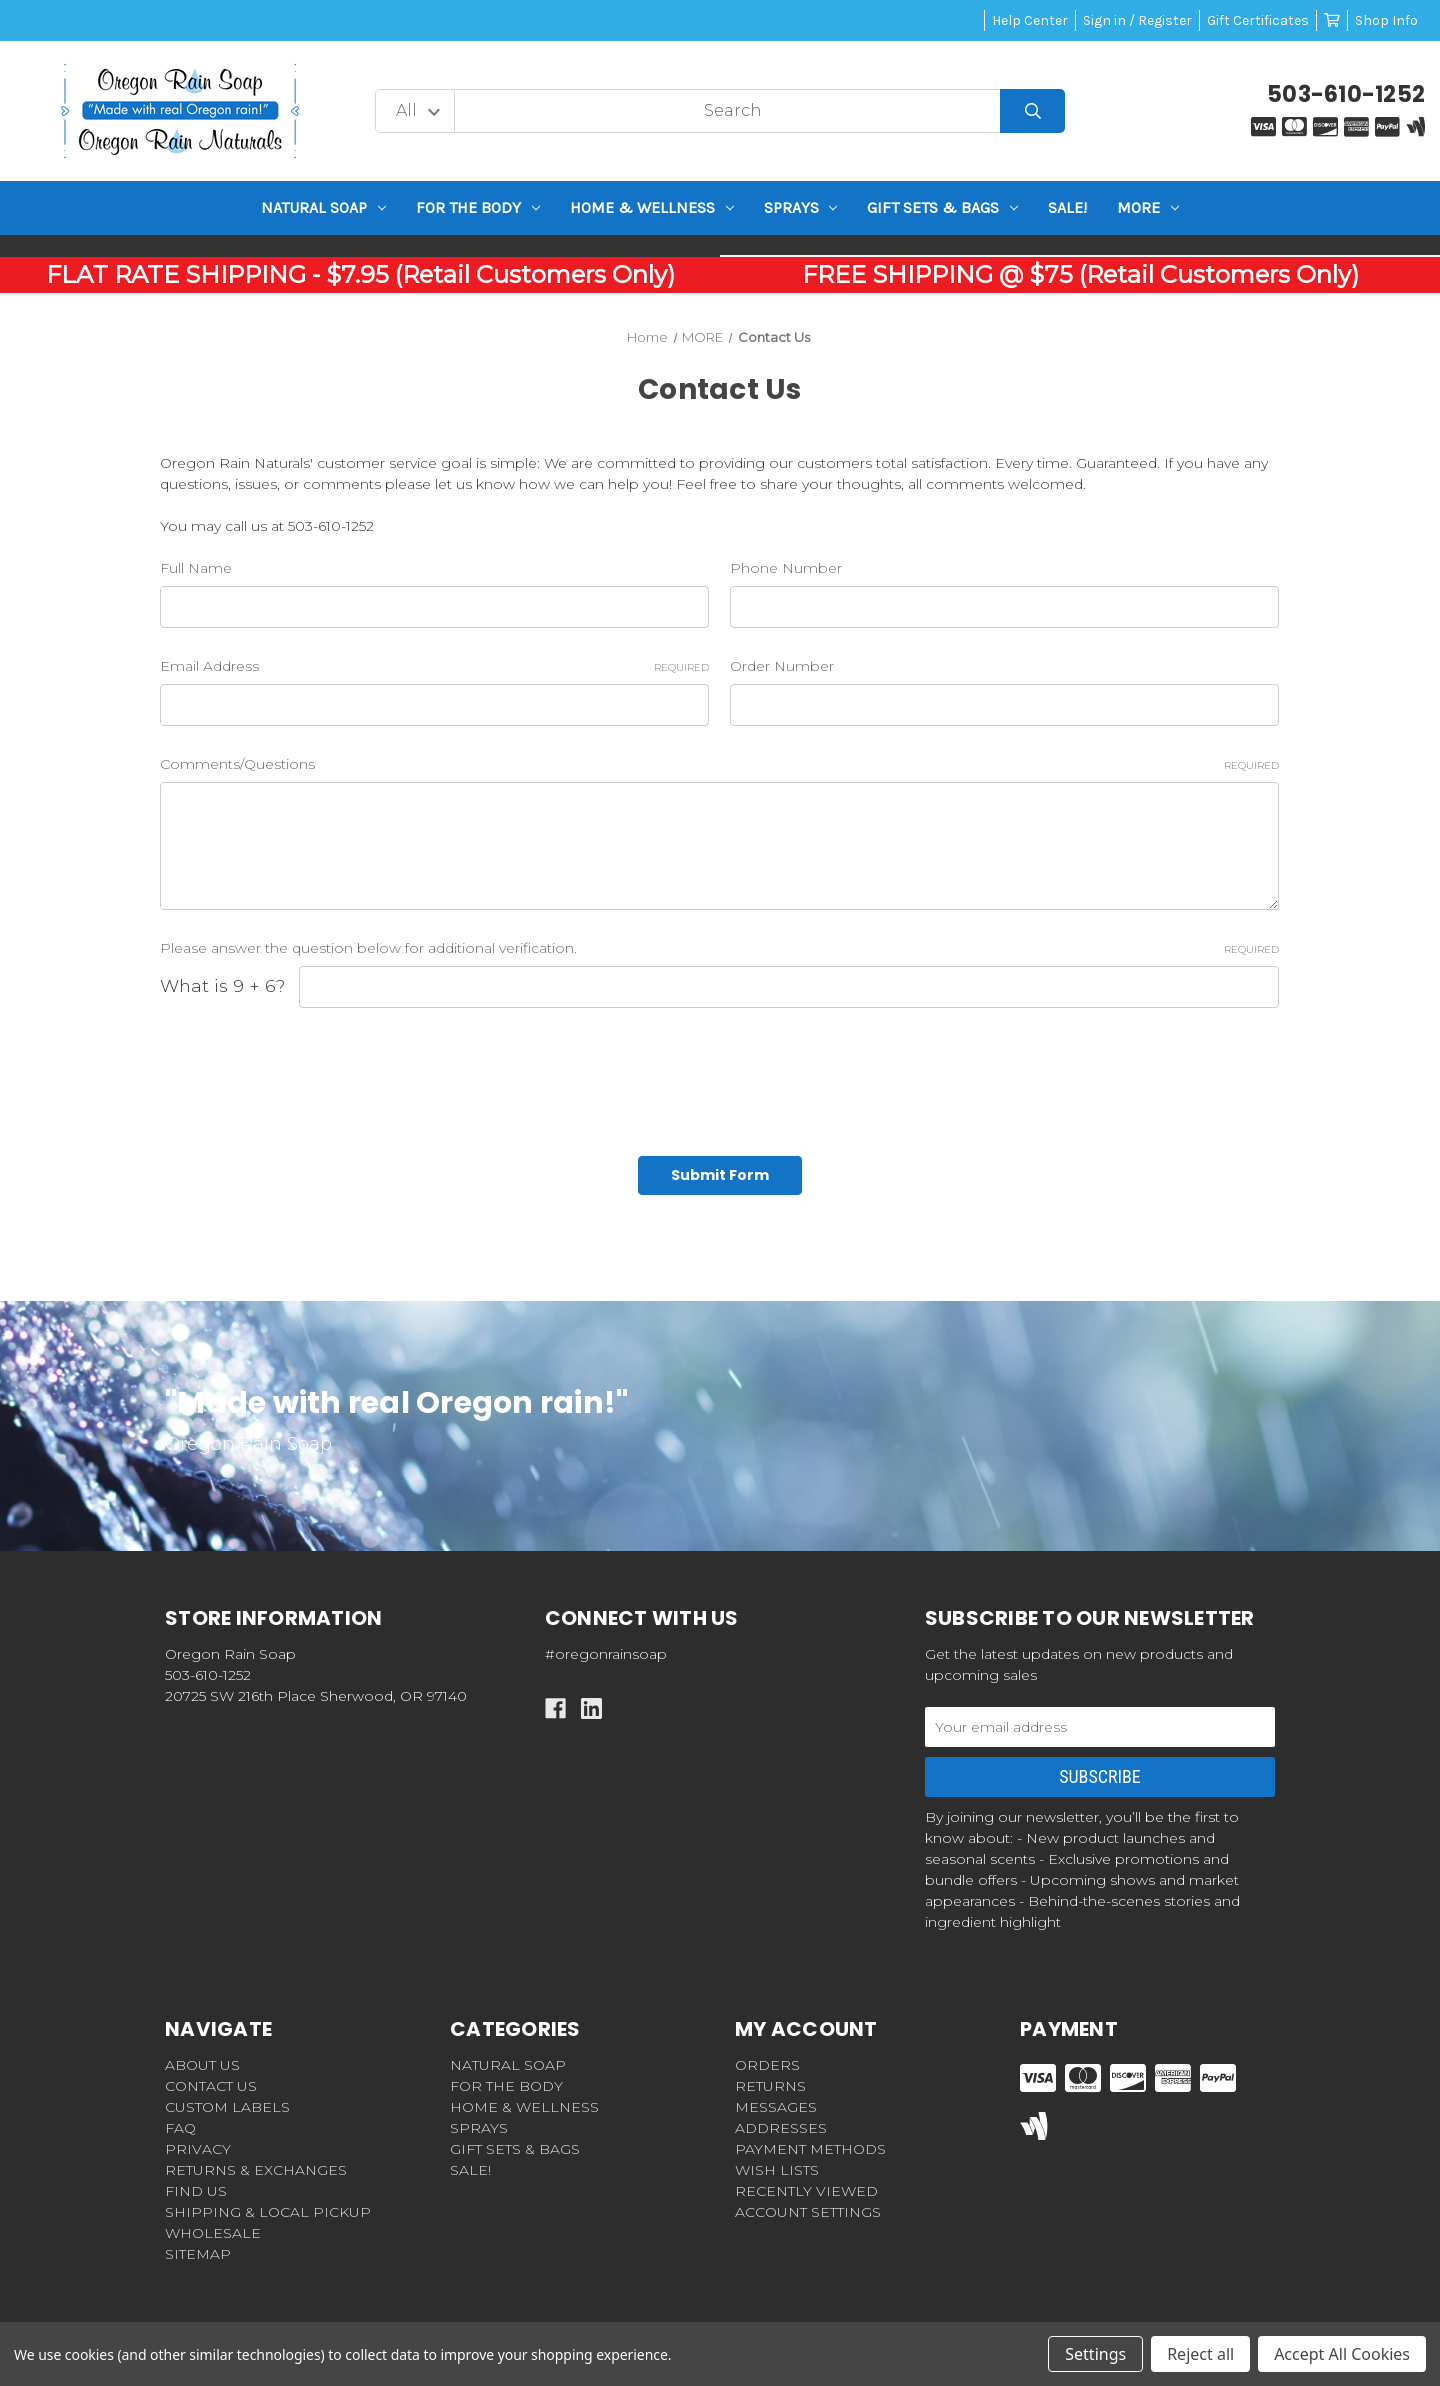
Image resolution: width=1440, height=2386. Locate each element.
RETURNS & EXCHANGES (256, 2169)
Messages (776, 2106)
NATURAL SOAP (323, 207)
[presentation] (312, 1075)
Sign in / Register (1137, 20)
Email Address (434, 666)
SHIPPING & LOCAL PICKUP (268, 2211)
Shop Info (1386, 20)
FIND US (196, 2190)
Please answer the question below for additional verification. (719, 948)
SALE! (1067, 207)
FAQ (180, 2127)
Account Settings (808, 2211)
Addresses (781, 2127)
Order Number (782, 666)
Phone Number (786, 568)
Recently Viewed (806, 2190)
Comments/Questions (719, 764)
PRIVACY (198, 2148)
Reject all (1200, 2354)
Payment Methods (810, 2148)
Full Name (196, 568)
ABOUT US (202, 2064)
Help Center (1030, 20)
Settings (1095, 2354)
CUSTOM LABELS (227, 2106)
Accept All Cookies (1342, 2354)
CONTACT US (211, 2085)
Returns (770, 2085)
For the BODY (478, 207)
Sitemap (198, 2253)
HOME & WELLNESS (652, 207)
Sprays (801, 207)
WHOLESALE (213, 2232)
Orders (767, 2064)
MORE (1148, 207)
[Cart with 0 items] (1332, 20)
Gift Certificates (1258, 20)
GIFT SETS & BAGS (942, 207)
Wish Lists (777, 2169)
